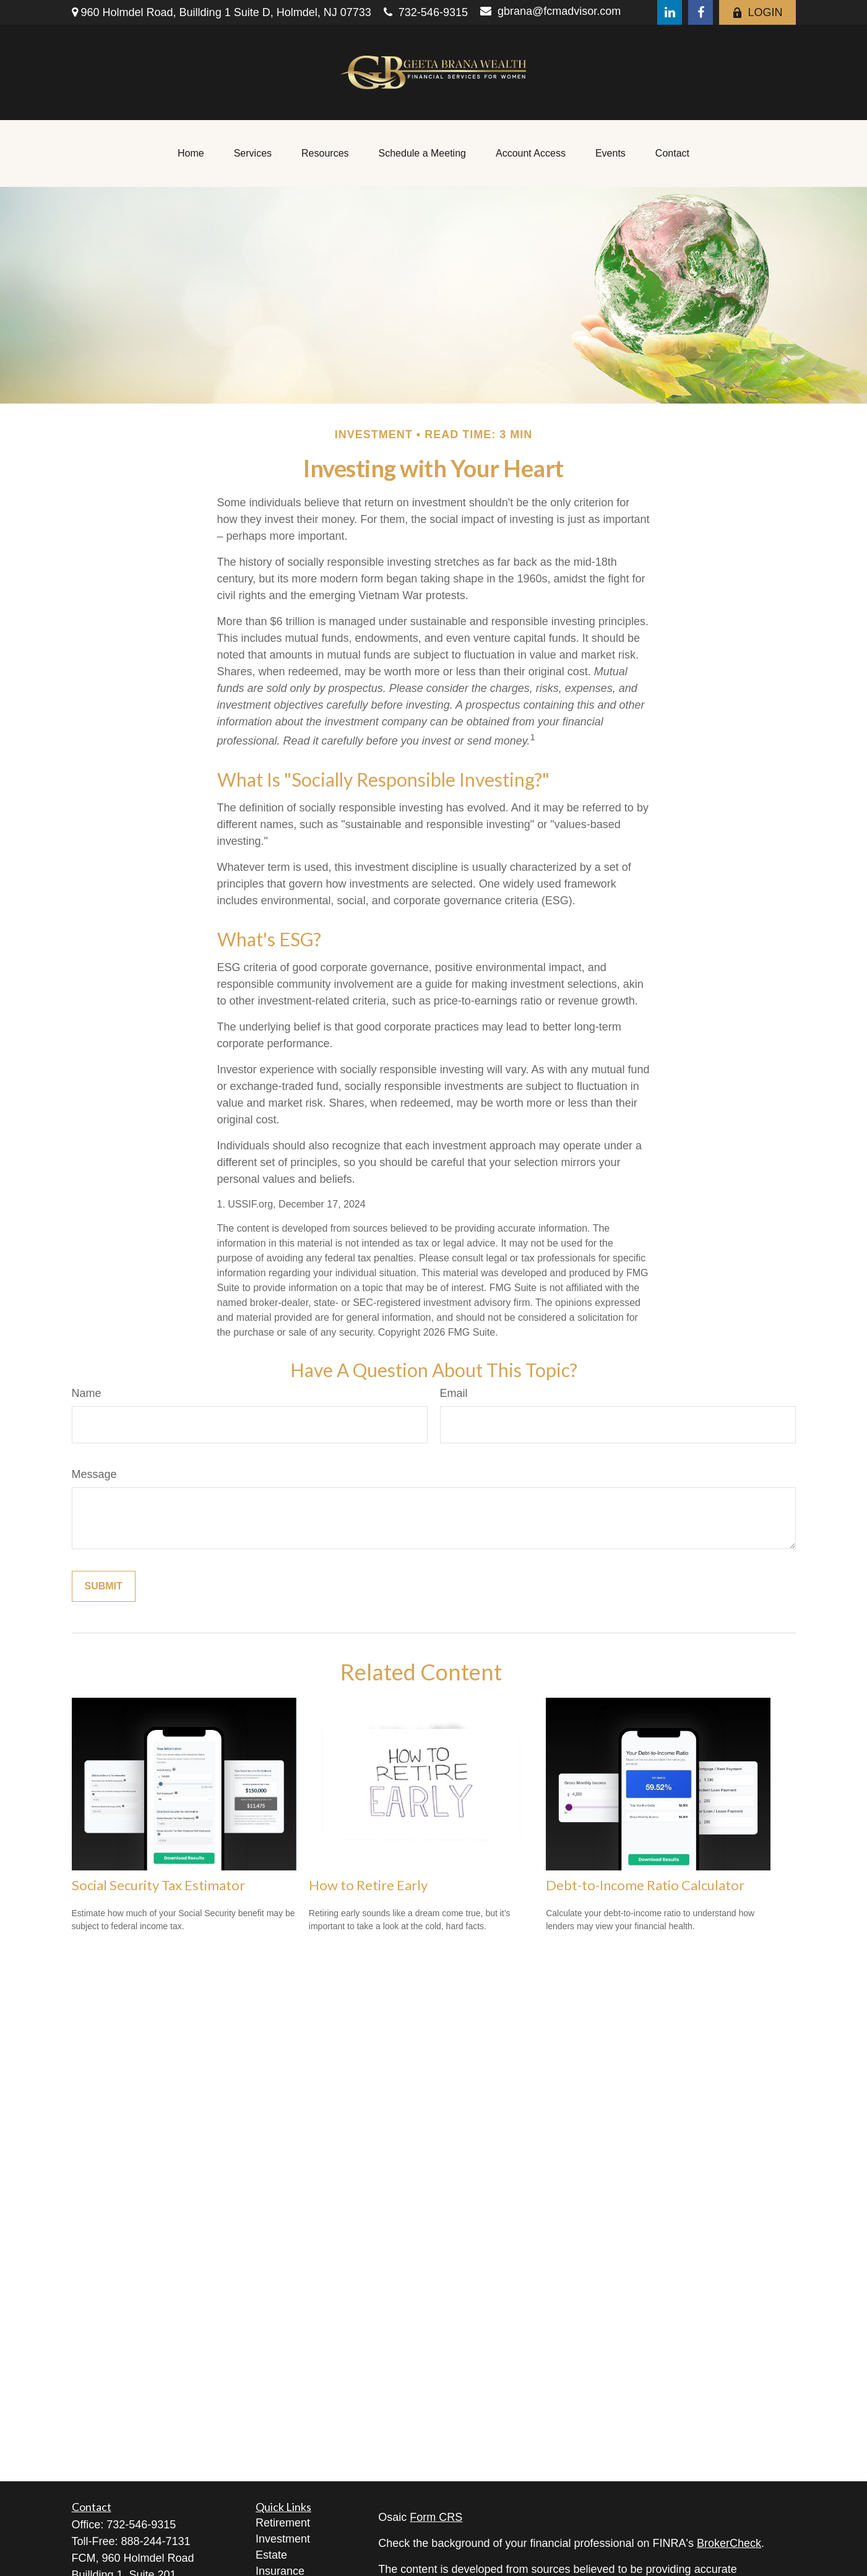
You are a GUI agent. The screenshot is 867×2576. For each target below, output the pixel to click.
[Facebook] (700, 12)
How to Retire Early (368, 1885)
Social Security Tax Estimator (158, 1885)
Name (86, 1393)
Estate (271, 2555)
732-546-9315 (426, 12)
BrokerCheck (729, 2543)
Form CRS (436, 2517)
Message (94, 1474)
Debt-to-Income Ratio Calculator (645, 1885)
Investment (283, 2539)
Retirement (283, 2523)
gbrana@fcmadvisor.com (550, 11)
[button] (191, 153)
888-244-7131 (156, 2541)
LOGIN (757, 12)
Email (454, 1393)
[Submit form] (104, 1586)
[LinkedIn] (669, 12)
